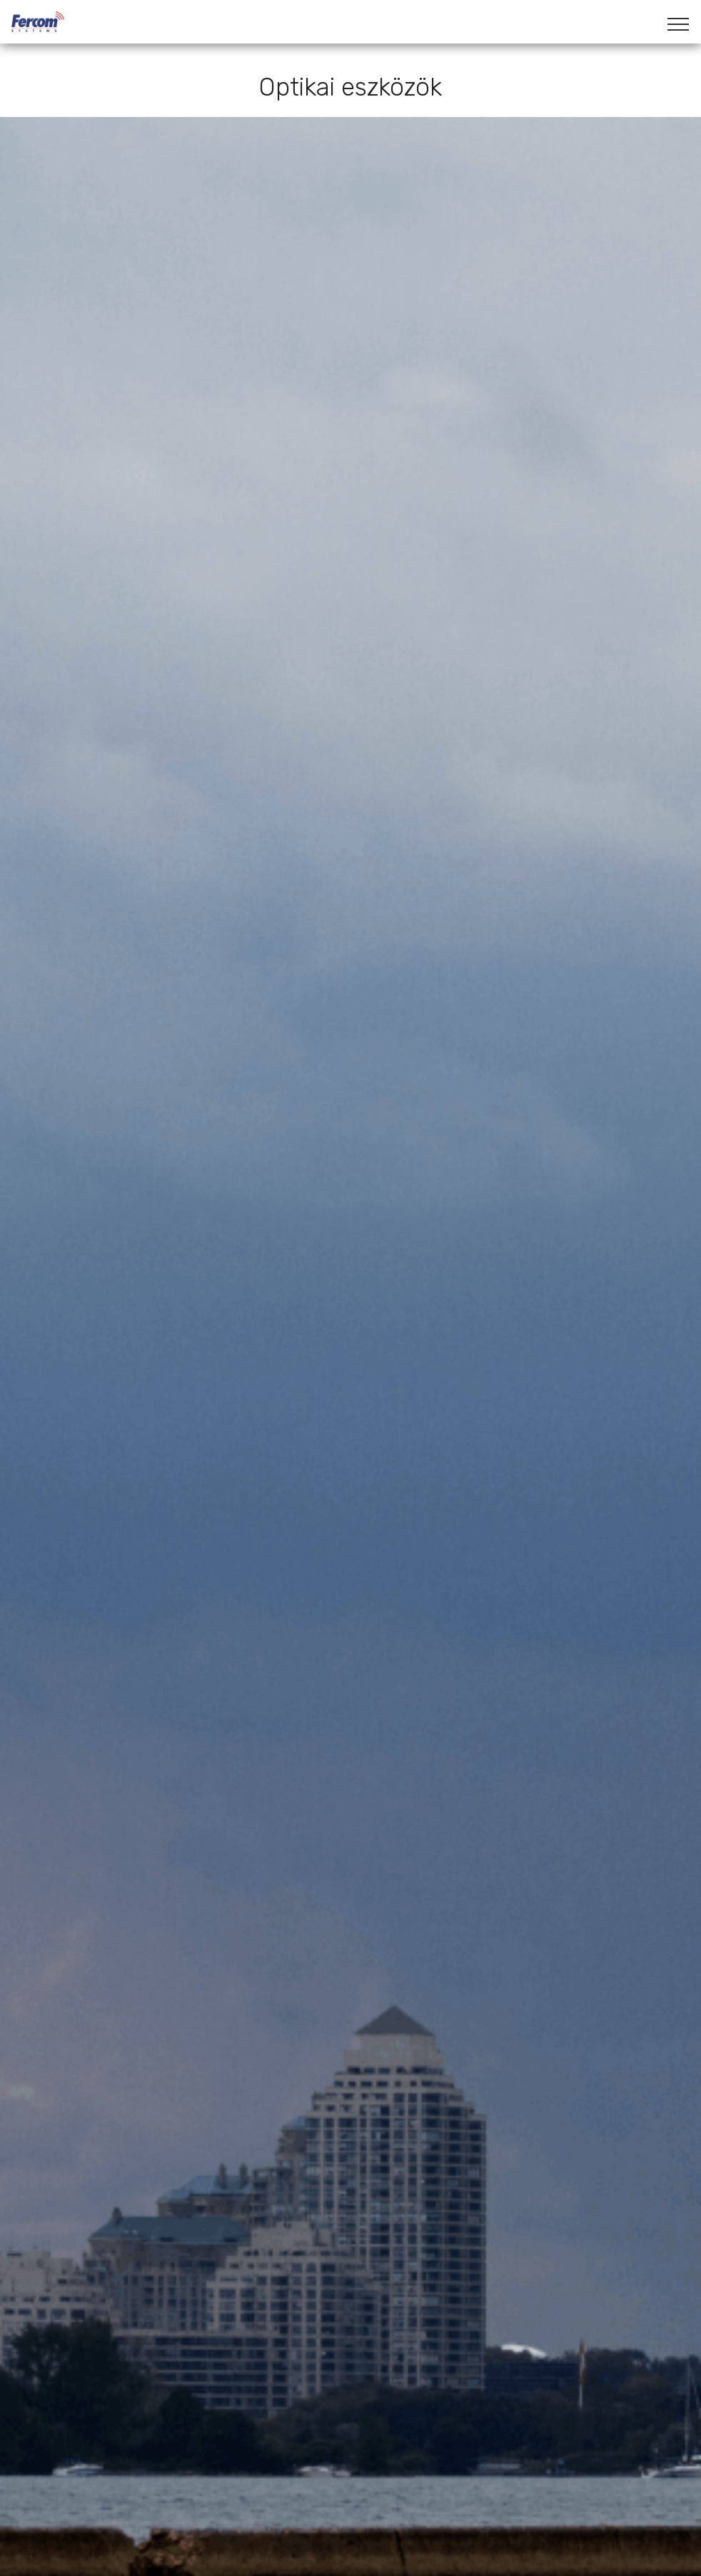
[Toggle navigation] (678, 23)
